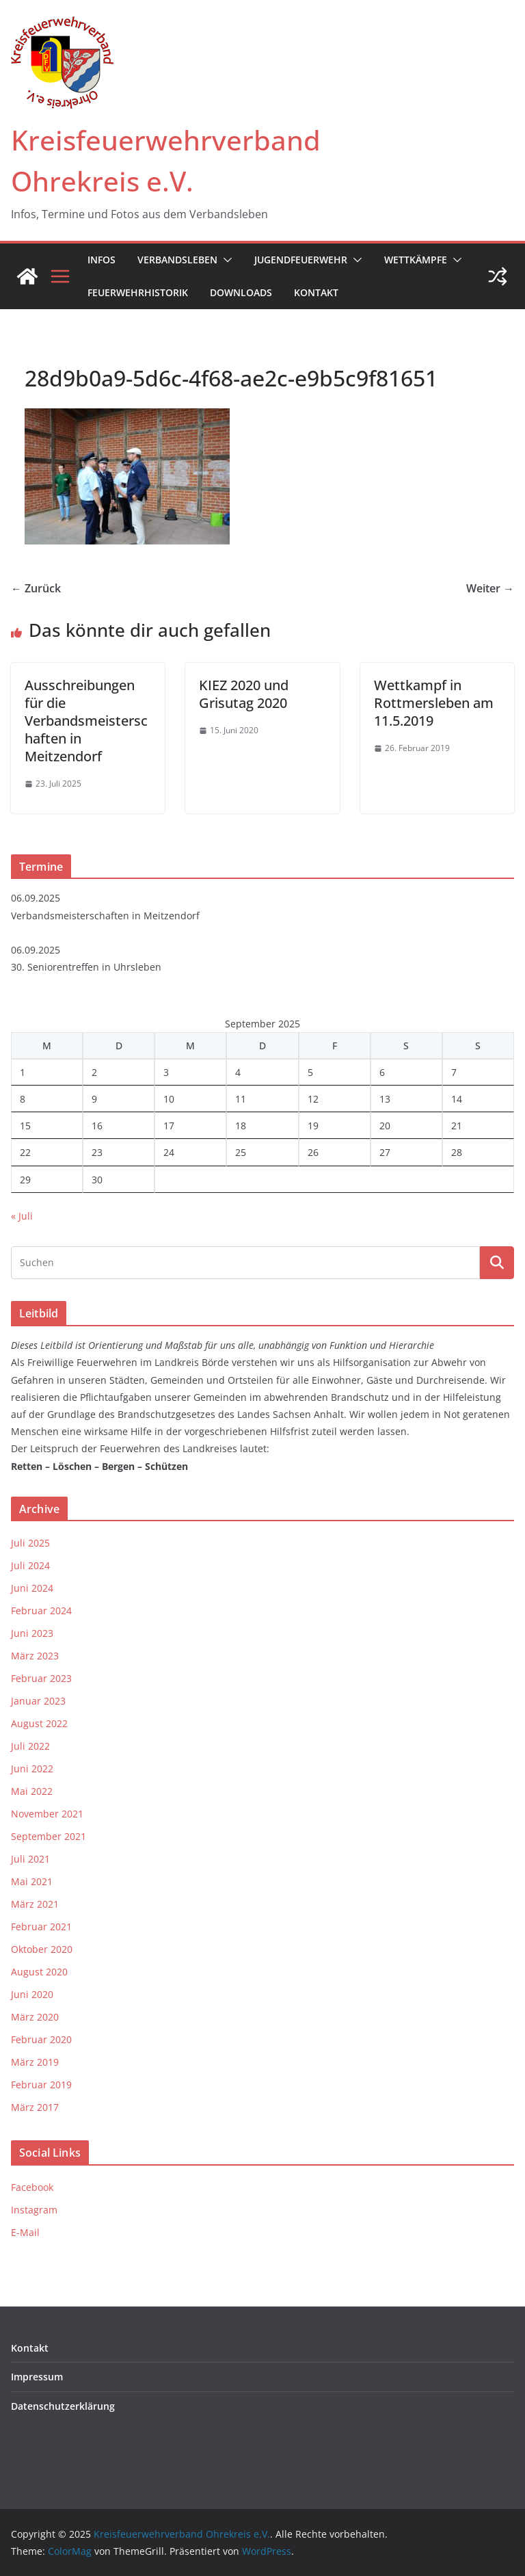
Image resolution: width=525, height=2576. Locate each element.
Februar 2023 (41, 1678)
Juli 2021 (30, 1858)
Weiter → (490, 588)
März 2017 (35, 2107)
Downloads (241, 292)
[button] (224, 260)
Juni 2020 (32, 1994)
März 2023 (35, 1655)
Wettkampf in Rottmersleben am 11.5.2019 (434, 703)
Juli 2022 (30, 1745)
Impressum (37, 2376)
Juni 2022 (32, 1768)
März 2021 (35, 1903)
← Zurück (36, 588)
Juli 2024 (30, 1565)
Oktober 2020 (41, 1949)
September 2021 (48, 1836)
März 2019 (35, 2061)
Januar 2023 (38, 1700)
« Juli (22, 1215)
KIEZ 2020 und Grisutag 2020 (243, 694)
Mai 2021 (32, 1881)
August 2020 (39, 1971)
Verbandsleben (177, 259)
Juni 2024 (32, 1587)
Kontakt (316, 292)
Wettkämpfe (415, 259)
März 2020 (35, 2016)
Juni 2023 (32, 1633)
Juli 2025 (30, 1542)
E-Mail (25, 2232)
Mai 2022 (32, 1791)
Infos (102, 259)
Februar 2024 (41, 1610)
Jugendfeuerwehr (300, 259)
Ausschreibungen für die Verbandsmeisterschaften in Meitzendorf (86, 720)
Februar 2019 (41, 2084)
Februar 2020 (41, 2039)
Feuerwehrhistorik (138, 292)
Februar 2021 (41, 1926)
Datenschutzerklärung (63, 2406)
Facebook (32, 2187)
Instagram (34, 2209)
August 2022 (39, 1723)
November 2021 (47, 1813)
